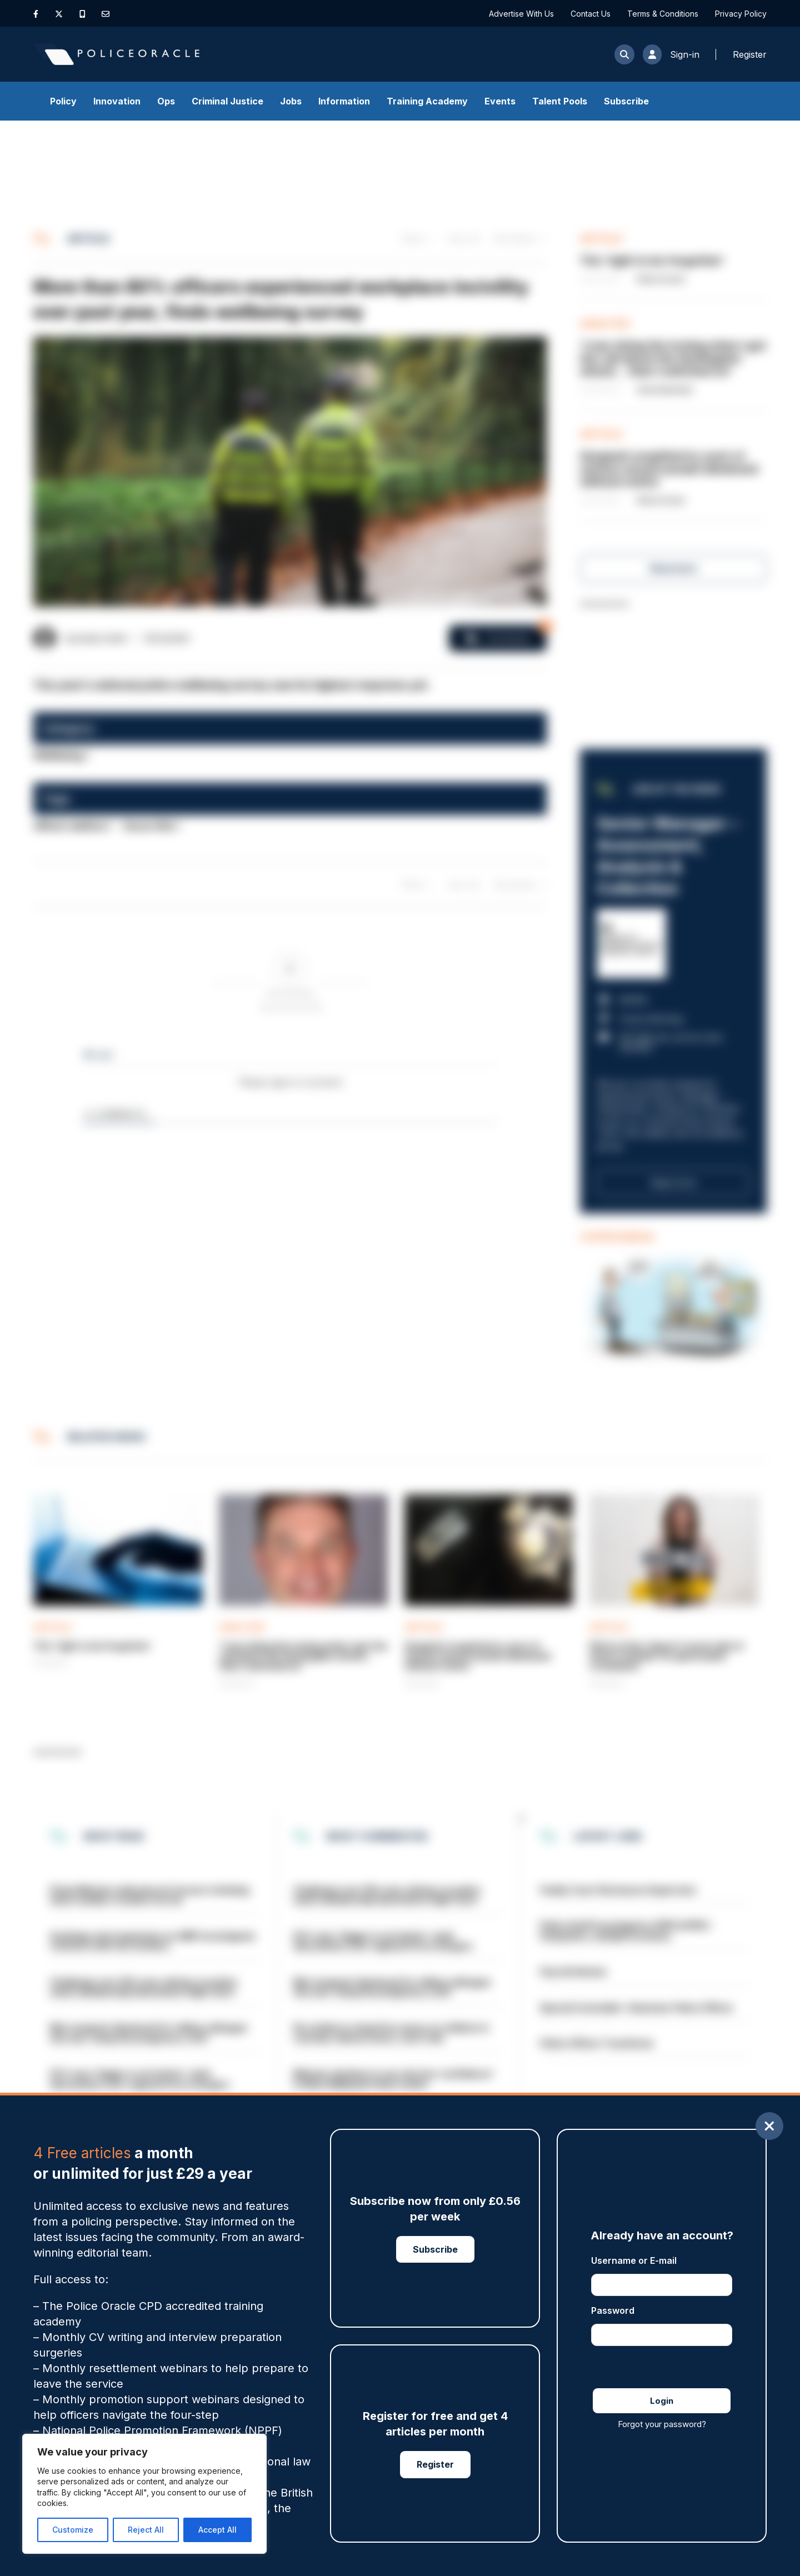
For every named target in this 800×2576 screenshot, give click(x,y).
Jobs (291, 101)
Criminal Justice (227, 101)
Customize (72, 2529)
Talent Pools (559, 101)
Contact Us (591, 13)
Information (344, 101)
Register (435, 2464)
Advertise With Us (521, 13)
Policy (63, 101)
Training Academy (427, 101)
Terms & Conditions (662, 13)
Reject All (146, 2529)
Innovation (117, 101)
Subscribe (626, 101)
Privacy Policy (741, 13)
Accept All (217, 2529)
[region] (144, 2494)
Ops (166, 101)
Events (500, 101)
